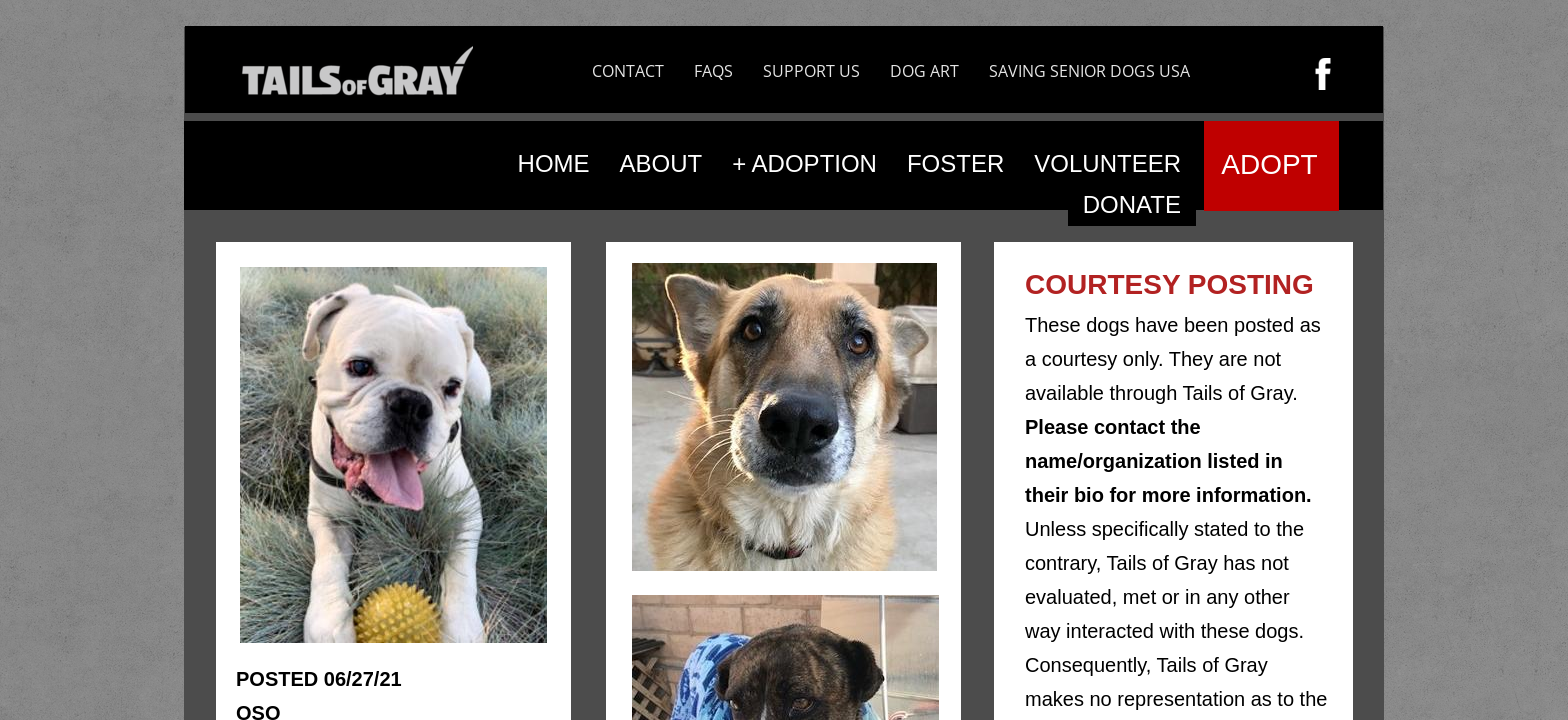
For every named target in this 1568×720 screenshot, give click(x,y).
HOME (554, 163)
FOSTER (955, 163)
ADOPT (1269, 164)
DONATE (1132, 204)
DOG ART (924, 71)
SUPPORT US (811, 71)
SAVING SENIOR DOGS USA (1089, 71)
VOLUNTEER (1107, 163)
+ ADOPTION (804, 163)
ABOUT (661, 163)
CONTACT (628, 71)
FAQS (713, 71)
